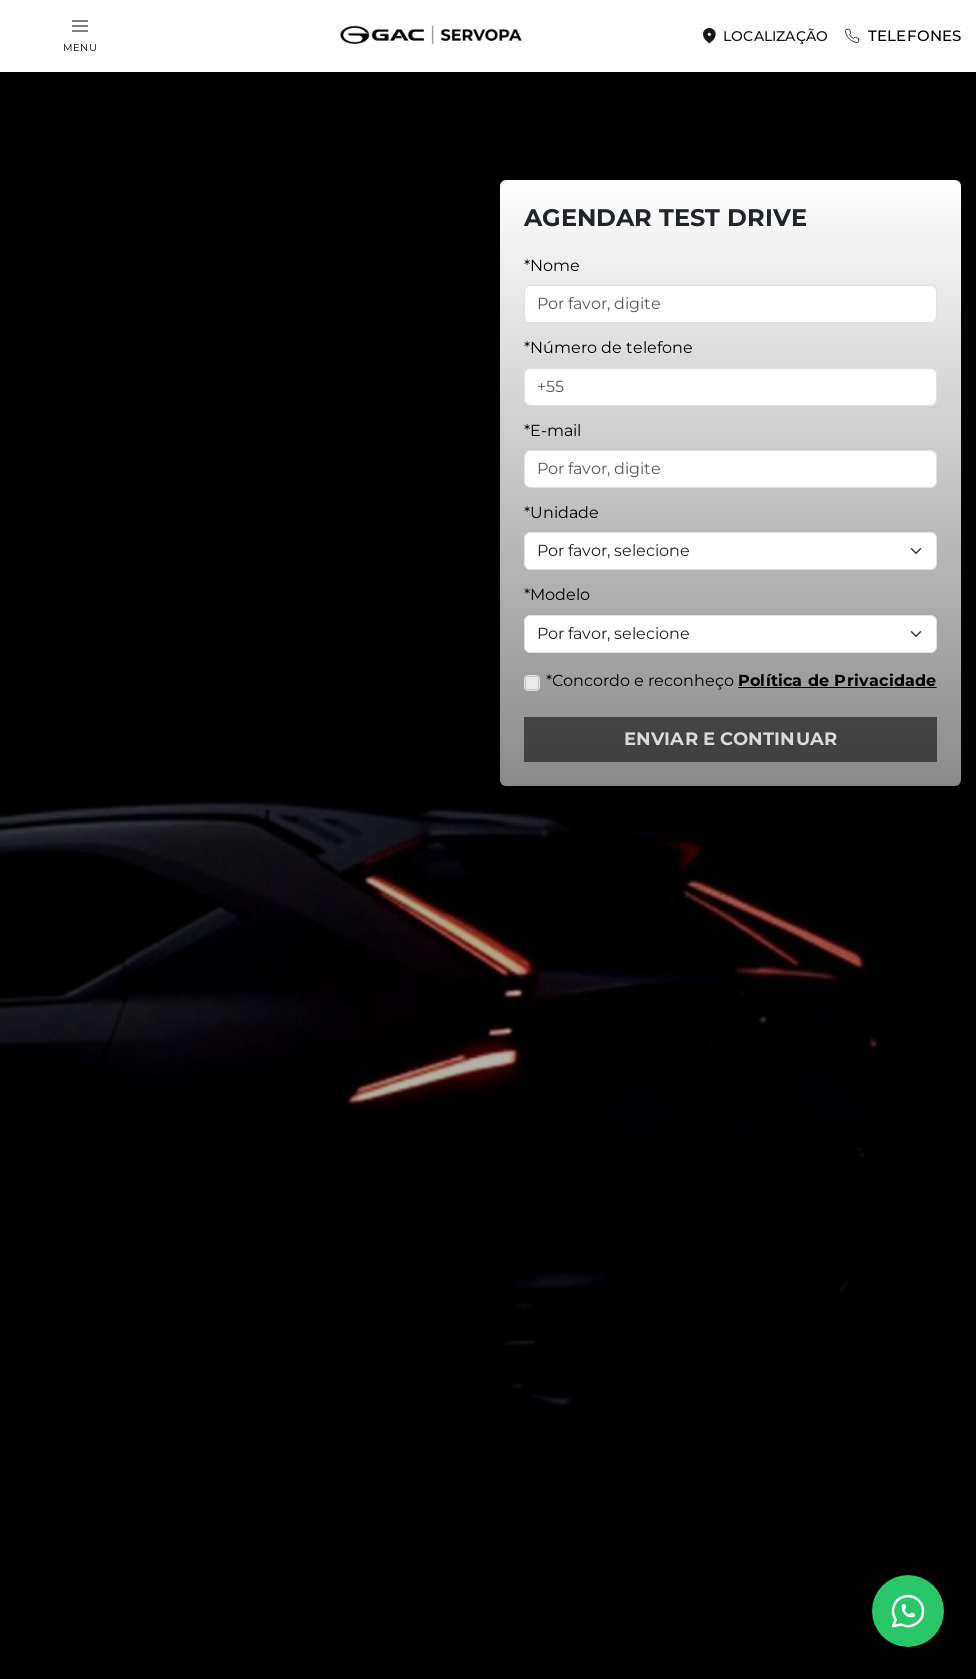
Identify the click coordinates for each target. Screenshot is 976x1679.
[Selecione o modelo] (730, 634)
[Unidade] (730, 551)
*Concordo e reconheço (741, 680)
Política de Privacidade (837, 680)
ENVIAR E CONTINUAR (731, 739)
